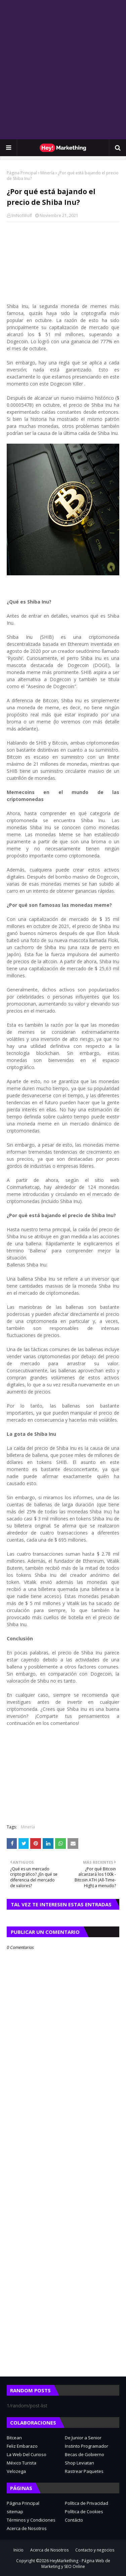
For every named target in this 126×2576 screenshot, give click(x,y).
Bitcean (14, 2438)
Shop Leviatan (79, 2463)
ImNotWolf (21, 215)
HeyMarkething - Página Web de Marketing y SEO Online (75, 2563)
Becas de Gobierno (84, 2454)
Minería (47, 173)
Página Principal (22, 173)
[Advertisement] (63, 70)
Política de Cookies (84, 2511)
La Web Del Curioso (26, 2454)
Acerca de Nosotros (27, 2528)
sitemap (15, 2511)
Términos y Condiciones (31, 2520)
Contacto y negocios (94, 2550)
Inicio (18, 2550)
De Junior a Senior (83, 2438)
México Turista (21, 2463)
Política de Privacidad (86, 2503)
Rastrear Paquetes (84, 2471)
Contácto (74, 2520)
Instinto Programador (86, 2446)
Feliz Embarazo (22, 2446)
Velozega (16, 2471)
